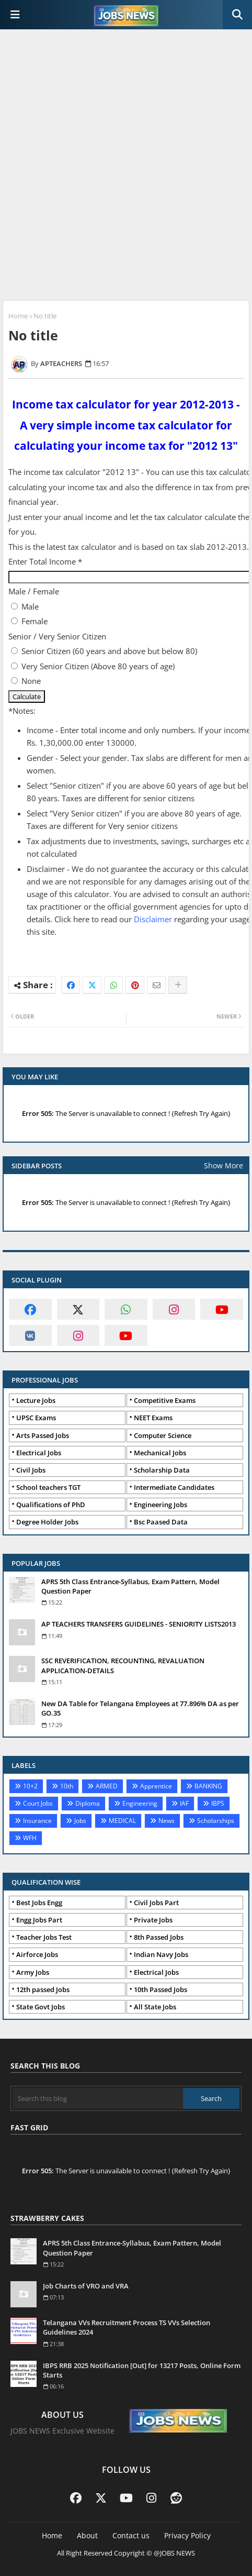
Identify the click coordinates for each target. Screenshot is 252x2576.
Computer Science (162, 1435)
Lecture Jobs (35, 1400)
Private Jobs (153, 1920)
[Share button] (177, 985)
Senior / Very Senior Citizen (57, 636)
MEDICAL (122, 1820)
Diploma (87, 1803)
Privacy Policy (187, 2535)
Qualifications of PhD (50, 1504)
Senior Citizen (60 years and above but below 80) (109, 651)
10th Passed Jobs (160, 1989)
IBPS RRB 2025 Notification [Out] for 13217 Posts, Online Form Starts (141, 2370)
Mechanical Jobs (160, 1452)
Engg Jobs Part (39, 1920)
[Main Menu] (15, 14)
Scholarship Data (162, 1470)
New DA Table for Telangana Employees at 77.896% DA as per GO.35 (140, 1708)
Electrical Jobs (38, 1452)
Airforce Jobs (37, 1954)
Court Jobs (38, 1803)
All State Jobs (155, 2006)
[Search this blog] (98, 2098)
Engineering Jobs (160, 1504)
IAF (184, 1803)
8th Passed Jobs (159, 1937)
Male (30, 606)
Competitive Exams (165, 1400)
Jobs (80, 1820)
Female (34, 621)
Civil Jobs (30, 1470)
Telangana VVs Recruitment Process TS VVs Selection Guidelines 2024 (126, 2327)
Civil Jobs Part (156, 1902)
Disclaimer (153, 919)
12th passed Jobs (43, 1989)
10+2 (30, 1786)
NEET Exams (153, 1417)
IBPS (217, 1803)
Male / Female (33, 591)
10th (66, 1786)
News (166, 1820)
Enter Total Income (45, 561)
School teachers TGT (48, 1487)
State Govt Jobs (40, 2006)
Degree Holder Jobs (47, 1522)
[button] (237, 14)
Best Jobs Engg (39, 1902)
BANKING (208, 1786)
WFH (30, 1837)
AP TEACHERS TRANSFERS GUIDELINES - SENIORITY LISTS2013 (138, 1624)
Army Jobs (32, 1972)
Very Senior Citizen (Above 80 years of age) (98, 666)
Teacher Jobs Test (44, 1937)
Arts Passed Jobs (42, 1435)
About (87, 2535)
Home (18, 315)
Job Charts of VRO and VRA (86, 2286)
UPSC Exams (36, 1417)
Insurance (37, 1820)
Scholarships (215, 1820)
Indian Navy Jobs (161, 1954)
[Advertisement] (126, 166)
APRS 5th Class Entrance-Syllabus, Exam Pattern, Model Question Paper (130, 1586)
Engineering (139, 1803)
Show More (223, 1165)
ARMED (107, 1786)
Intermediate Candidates (174, 1487)
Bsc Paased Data (161, 1522)
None (31, 681)
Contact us (131, 2535)
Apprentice (156, 1786)
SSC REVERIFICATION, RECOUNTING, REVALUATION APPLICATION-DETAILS (122, 1665)
